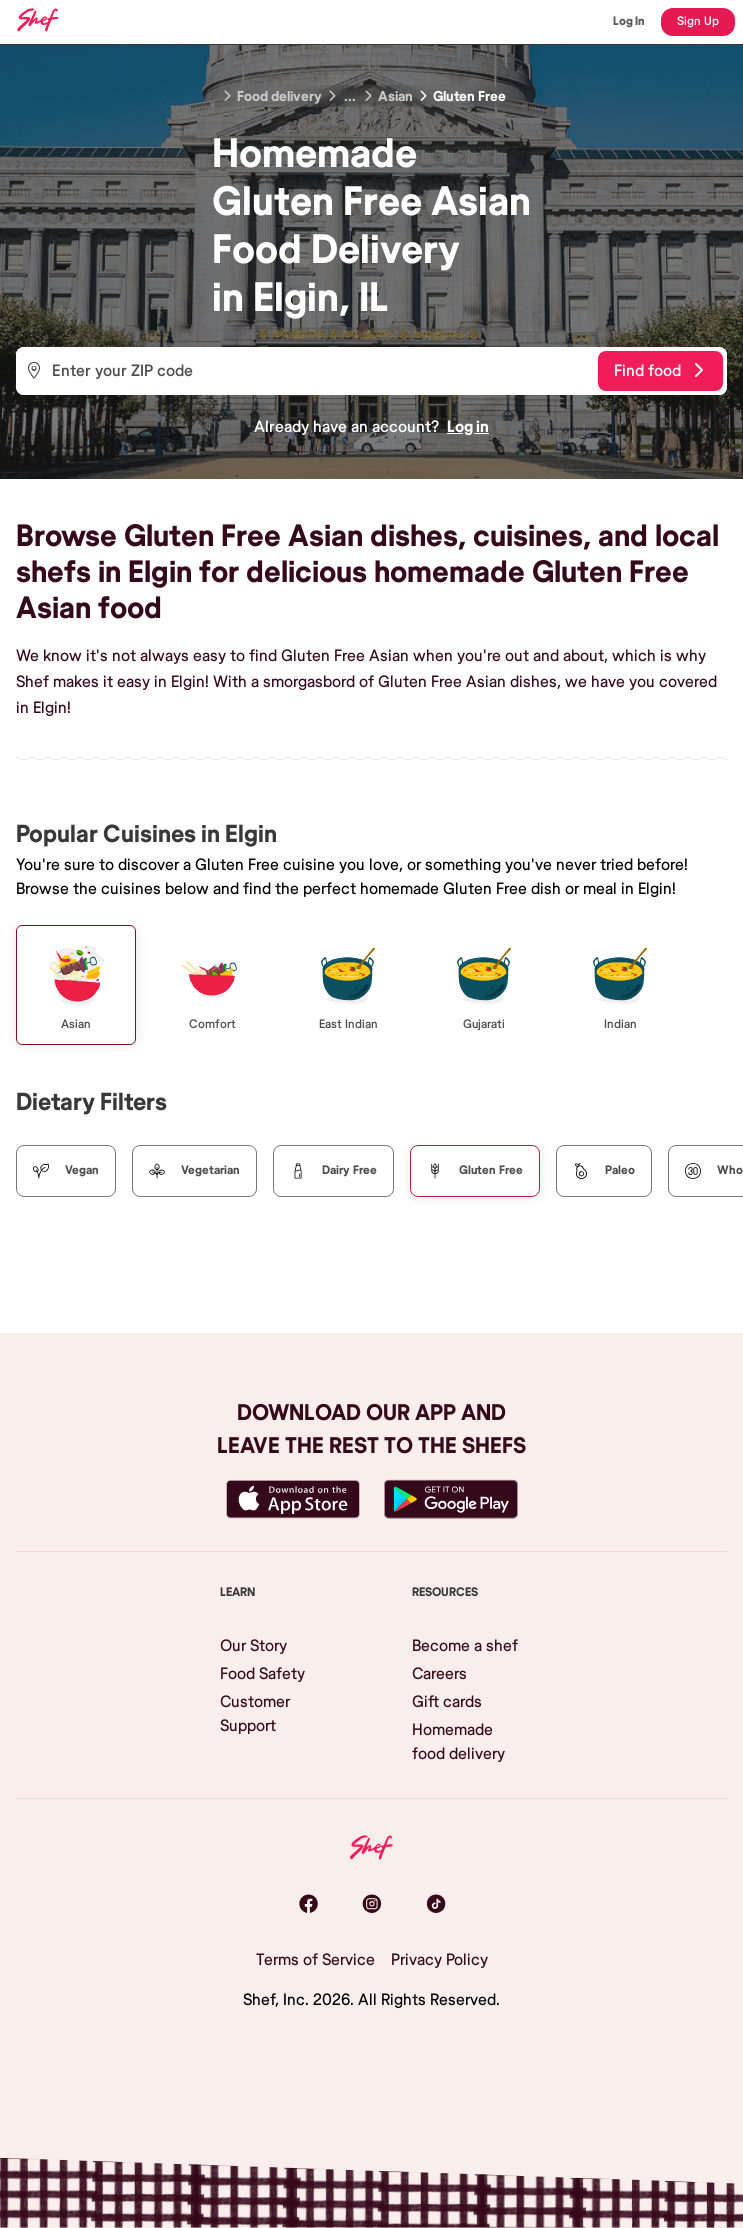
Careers (439, 1674)
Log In (629, 21)
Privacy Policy (439, 1960)
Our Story (253, 1646)
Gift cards (447, 1702)
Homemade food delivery (458, 1742)
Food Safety (262, 1674)
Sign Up (698, 21)
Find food (658, 371)
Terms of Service (315, 1960)
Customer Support (255, 1714)
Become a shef (465, 1646)
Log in (468, 427)
